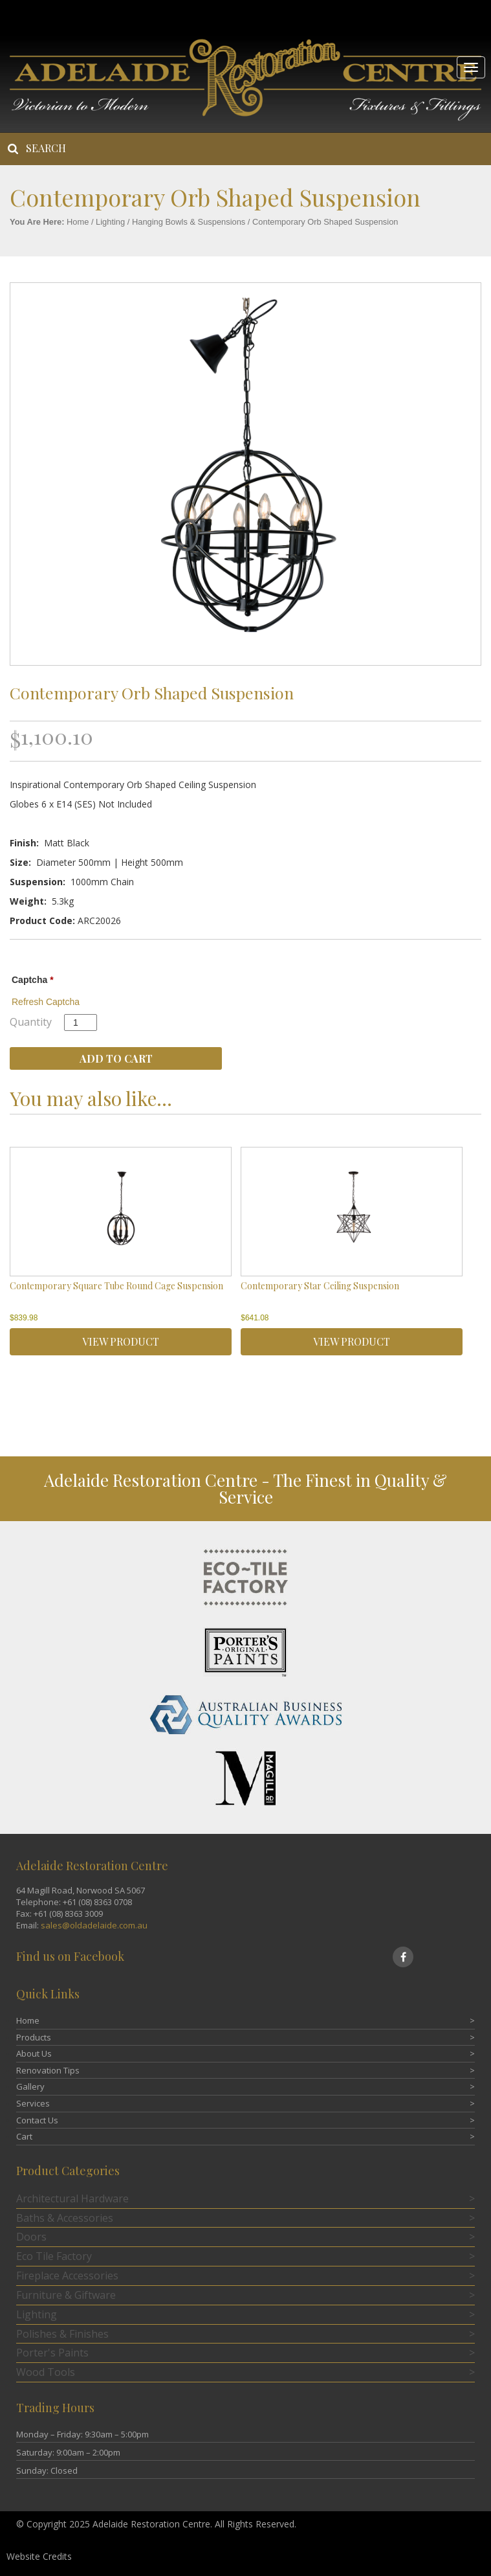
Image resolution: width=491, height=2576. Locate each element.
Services (33, 2103)
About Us (34, 2053)
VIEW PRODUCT (120, 1341)
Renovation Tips (48, 2070)
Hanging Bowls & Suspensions (188, 222)
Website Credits (39, 2556)
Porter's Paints (52, 2352)
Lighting (110, 222)
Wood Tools (45, 2372)
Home (78, 222)
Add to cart (116, 1058)
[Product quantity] (80, 1022)
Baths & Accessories (64, 2218)
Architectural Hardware (72, 2198)
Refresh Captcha (46, 1002)
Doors (31, 2237)
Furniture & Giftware (66, 2295)
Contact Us (37, 2120)
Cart (24, 2136)
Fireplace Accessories (67, 2275)
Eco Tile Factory (54, 2256)
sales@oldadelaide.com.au (94, 1925)
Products (33, 2037)
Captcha (33, 980)
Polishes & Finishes (62, 2334)
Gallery (30, 2086)
